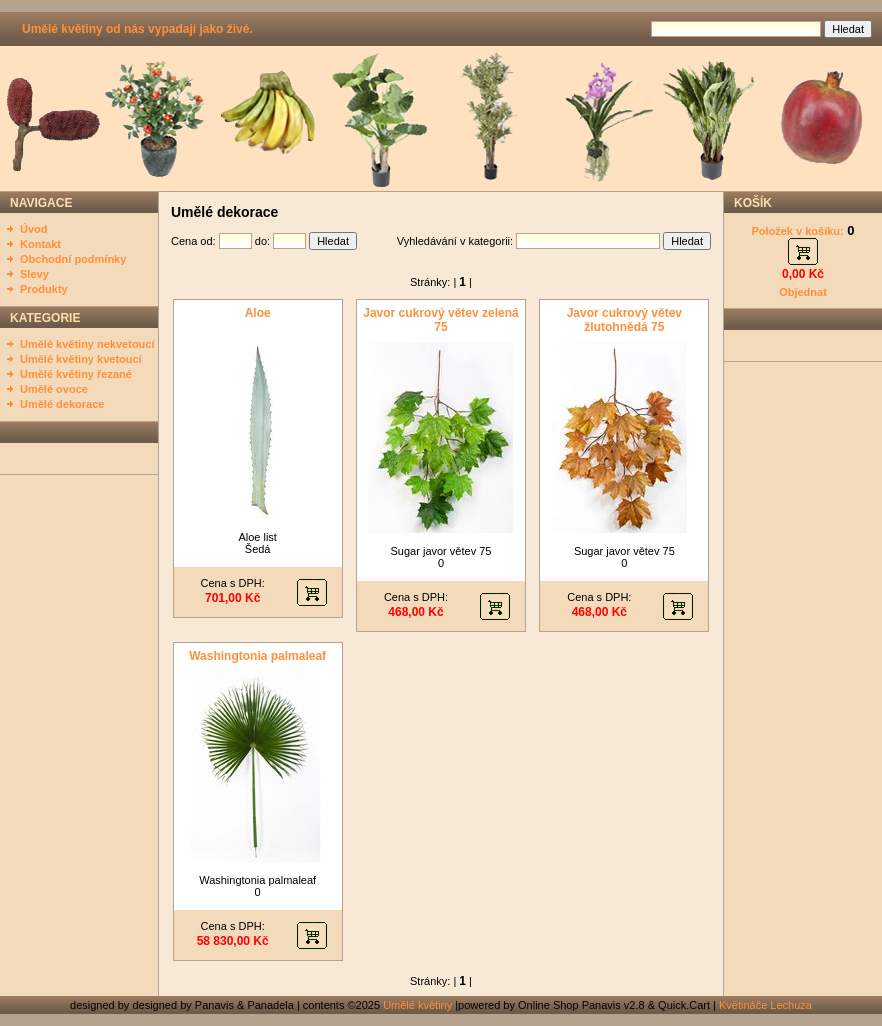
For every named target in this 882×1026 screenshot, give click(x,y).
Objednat (803, 292)
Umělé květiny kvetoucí (81, 359)
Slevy (34, 274)
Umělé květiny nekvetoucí (87, 344)
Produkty (44, 289)
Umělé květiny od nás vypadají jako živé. (137, 29)
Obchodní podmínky (73, 259)
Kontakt (40, 244)
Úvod (34, 229)
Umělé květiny (417, 1005)
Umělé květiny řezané (76, 374)
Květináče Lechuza (765, 1005)
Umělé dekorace (62, 404)
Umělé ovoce (54, 389)
